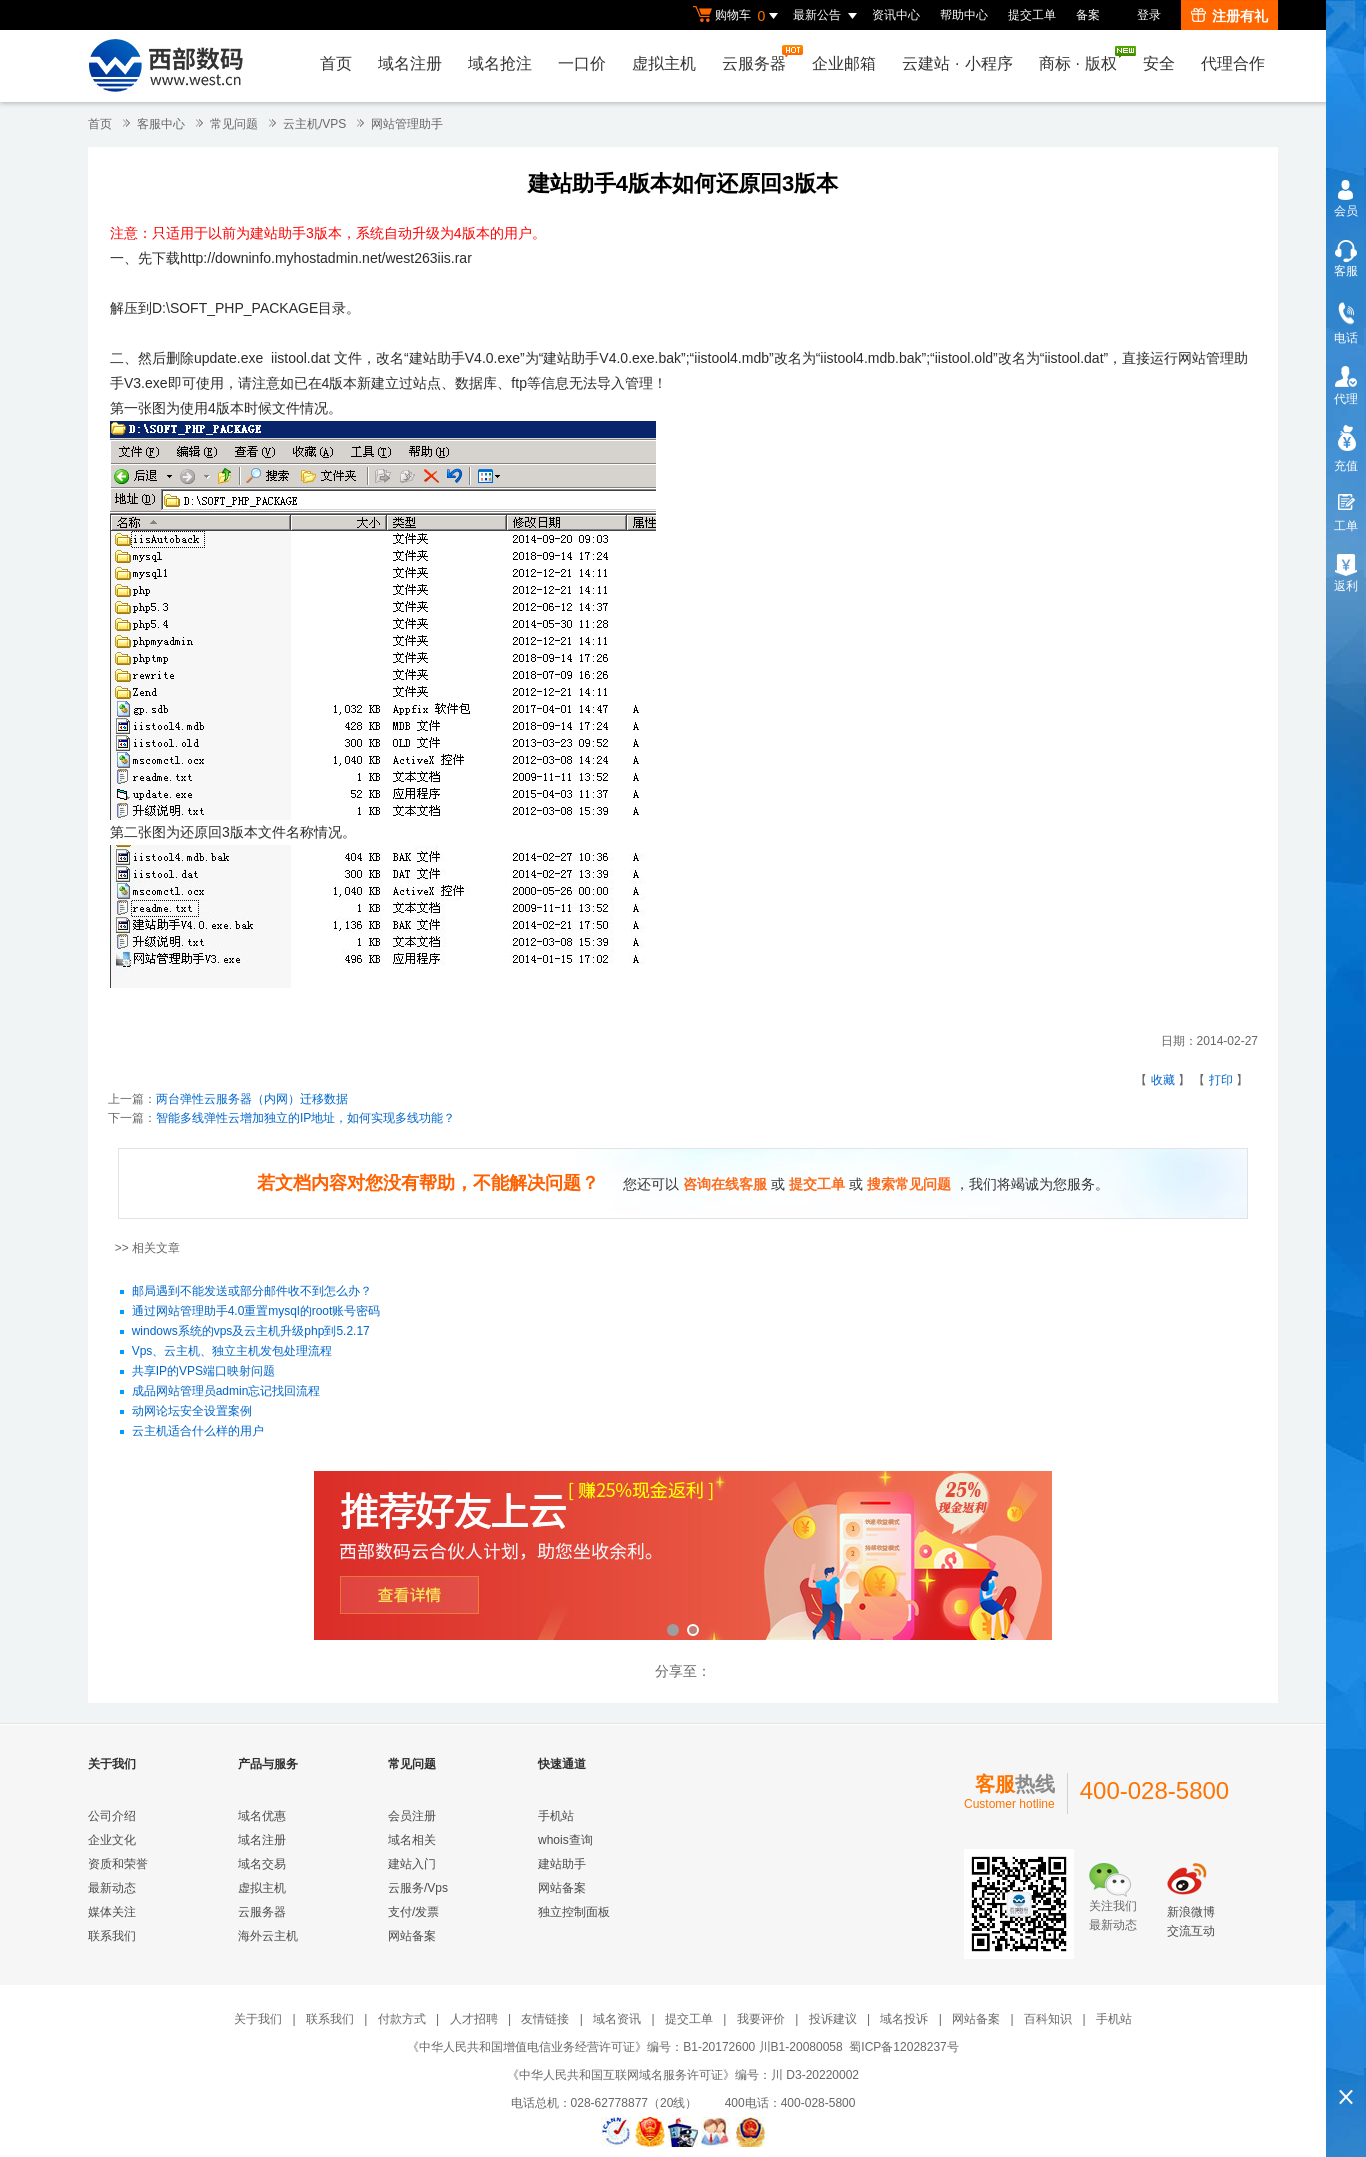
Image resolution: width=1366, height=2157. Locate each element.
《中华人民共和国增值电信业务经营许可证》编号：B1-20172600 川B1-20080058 (624, 2047)
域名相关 (412, 1840)
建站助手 (562, 1864)
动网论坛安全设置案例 (192, 1412)
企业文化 (112, 1840)
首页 (336, 63)
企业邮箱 (844, 63)
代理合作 (1233, 63)
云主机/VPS (314, 124)
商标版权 (1083, 59)
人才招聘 (474, 2019)
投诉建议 (833, 2019)
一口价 (582, 63)
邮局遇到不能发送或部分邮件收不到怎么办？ (252, 1292)
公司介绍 (112, 1816)
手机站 (556, 1816)
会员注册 (412, 1816)
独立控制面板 (574, 1912)
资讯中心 (896, 15)
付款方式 (402, 2019)
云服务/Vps (418, 1888)
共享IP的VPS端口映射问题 (203, 1372)
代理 (1346, 399)
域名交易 (262, 1864)
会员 (1346, 211)
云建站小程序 (957, 63)
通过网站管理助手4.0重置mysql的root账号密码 (256, 1312)
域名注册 (410, 63)
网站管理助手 (407, 124)
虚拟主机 (664, 63)
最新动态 (112, 1888)
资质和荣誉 (118, 1864)
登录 (1149, 15)
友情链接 (545, 2019)
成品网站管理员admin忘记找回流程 (226, 1392)
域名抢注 (500, 63)
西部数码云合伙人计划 (683, 1557)
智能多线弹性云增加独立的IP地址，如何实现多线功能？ (305, 1118)
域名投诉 (904, 2019)
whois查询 (565, 1840)
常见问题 (234, 124)
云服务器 (759, 58)
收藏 (1163, 1080)
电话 (1346, 338)
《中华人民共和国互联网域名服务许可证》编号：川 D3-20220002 (683, 2075)
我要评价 (761, 2019)
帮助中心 (964, 15)
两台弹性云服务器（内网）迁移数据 (252, 1099)
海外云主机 (268, 1936)
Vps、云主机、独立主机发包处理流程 (232, 1352)
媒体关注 (112, 1912)
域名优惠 (262, 1816)
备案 (1088, 15)
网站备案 (412, 1936)
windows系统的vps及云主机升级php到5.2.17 (251, 1332)
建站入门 (412, 1864)
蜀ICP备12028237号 (903, 2047)
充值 (1346, 466)
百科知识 (1048, 2019)
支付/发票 (413, 1912)
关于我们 (258, 2019)
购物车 (738, 16)
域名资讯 (617, 2019)
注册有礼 (1229, 16)
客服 (1346, 271)
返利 (1346, 586)
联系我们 (112, 1936)
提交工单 (1032, 15)
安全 (1159, 63)
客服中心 (161, 124)
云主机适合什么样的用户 (198, 1432)
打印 (1221, 1080)
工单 (1346, 526)
